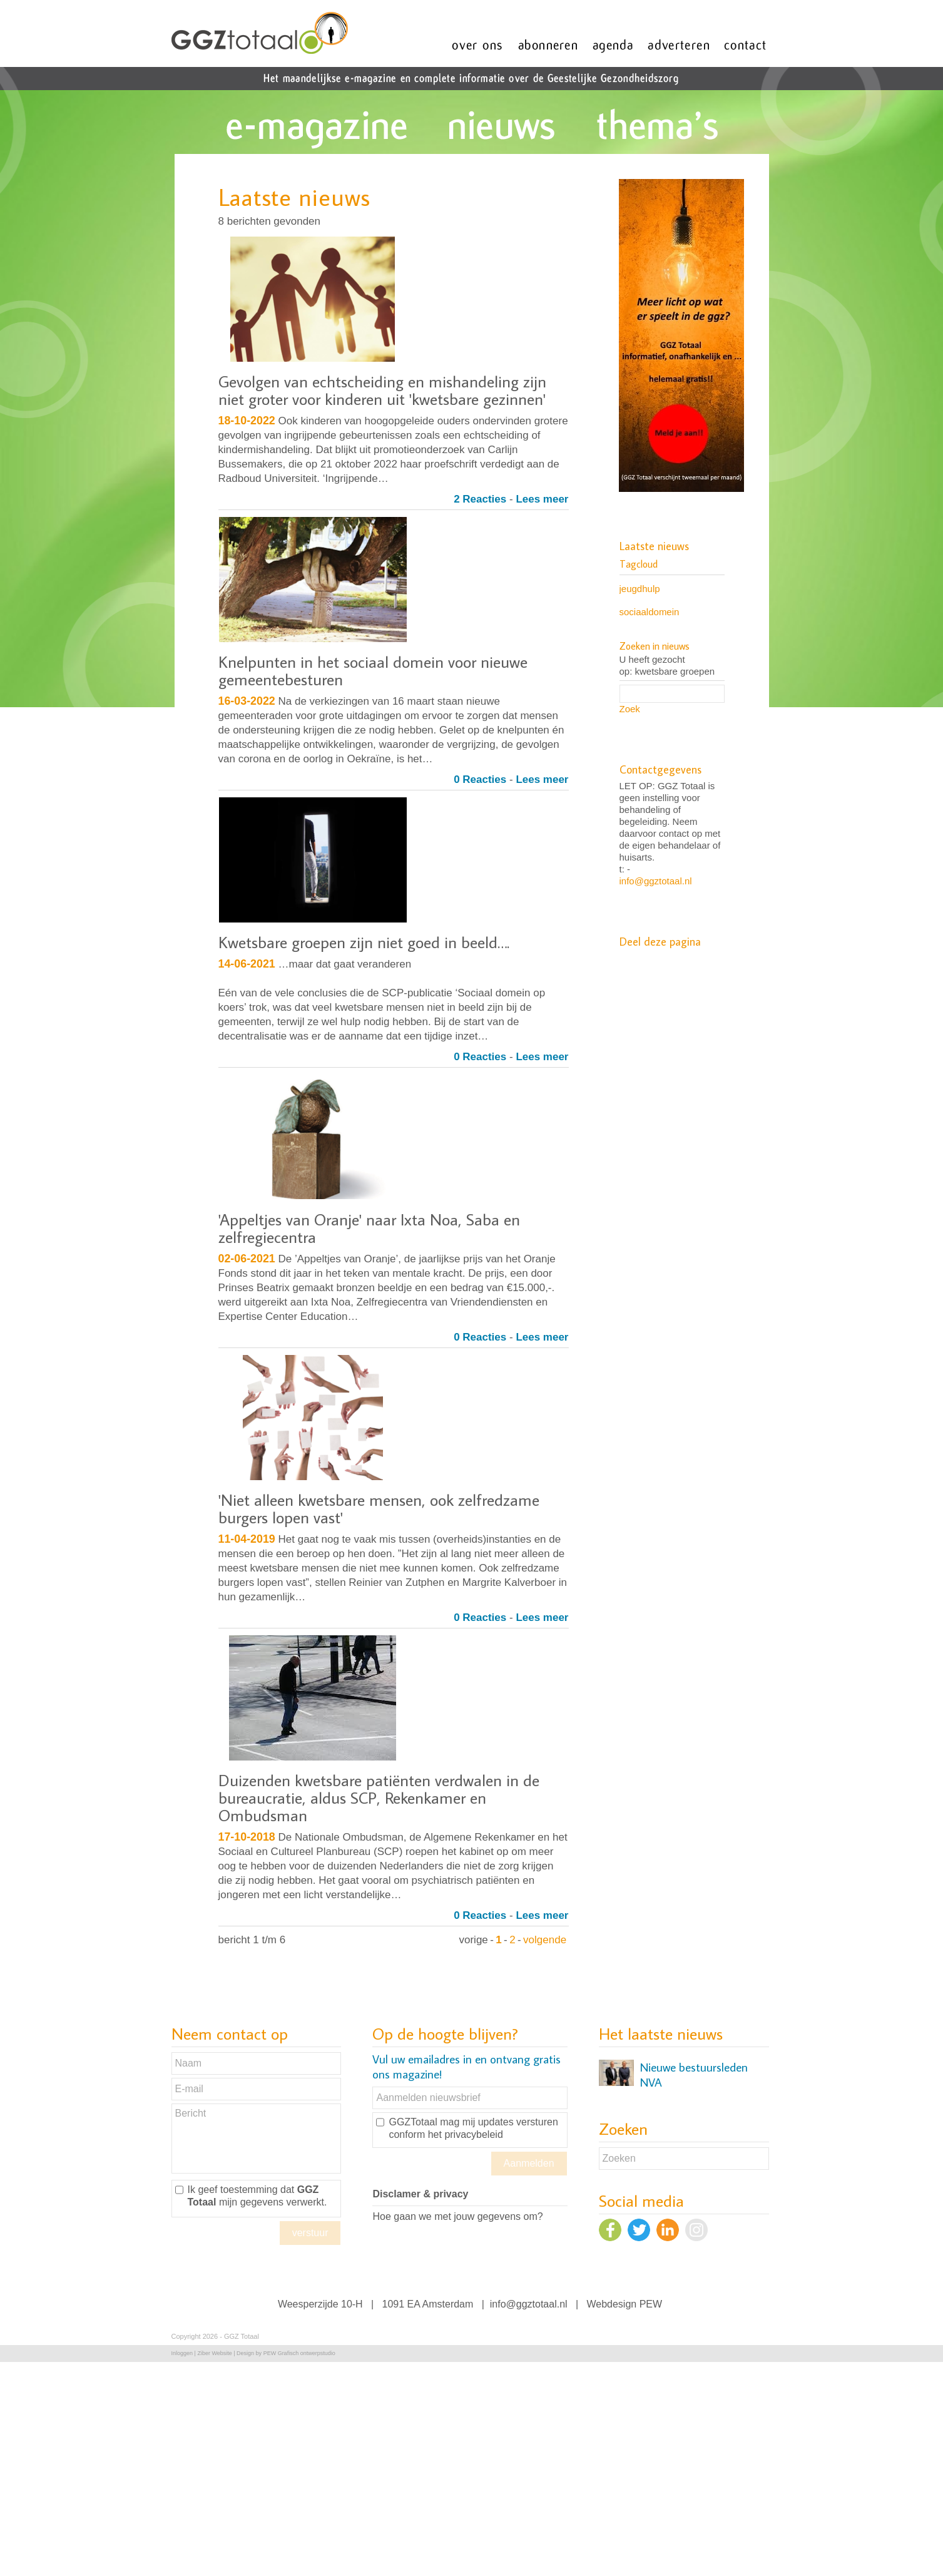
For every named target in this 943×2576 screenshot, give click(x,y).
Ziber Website (214, 2353)
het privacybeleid (465, 2134)
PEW (651, 2304)
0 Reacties (480, 779)
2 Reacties (480, 499)
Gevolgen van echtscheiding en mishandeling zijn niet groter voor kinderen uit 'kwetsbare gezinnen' (382, 390)
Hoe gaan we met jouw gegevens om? (457, 2216)
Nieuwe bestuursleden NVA (694, 2075)
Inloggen (182, 2353)
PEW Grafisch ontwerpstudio (299, 2353)
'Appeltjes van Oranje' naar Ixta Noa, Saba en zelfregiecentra (369, 1228)
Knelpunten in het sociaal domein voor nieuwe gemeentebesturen (373, 670)
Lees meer (542, 499)
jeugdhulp (639, 588)
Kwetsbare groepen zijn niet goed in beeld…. (363, 942)
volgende (544, 1940)
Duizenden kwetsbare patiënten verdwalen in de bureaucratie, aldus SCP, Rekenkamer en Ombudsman (378, 1797)
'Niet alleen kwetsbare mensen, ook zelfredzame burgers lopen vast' (378, 1508)
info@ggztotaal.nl (655, 881)
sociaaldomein (649, 611)
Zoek (629, 708)
